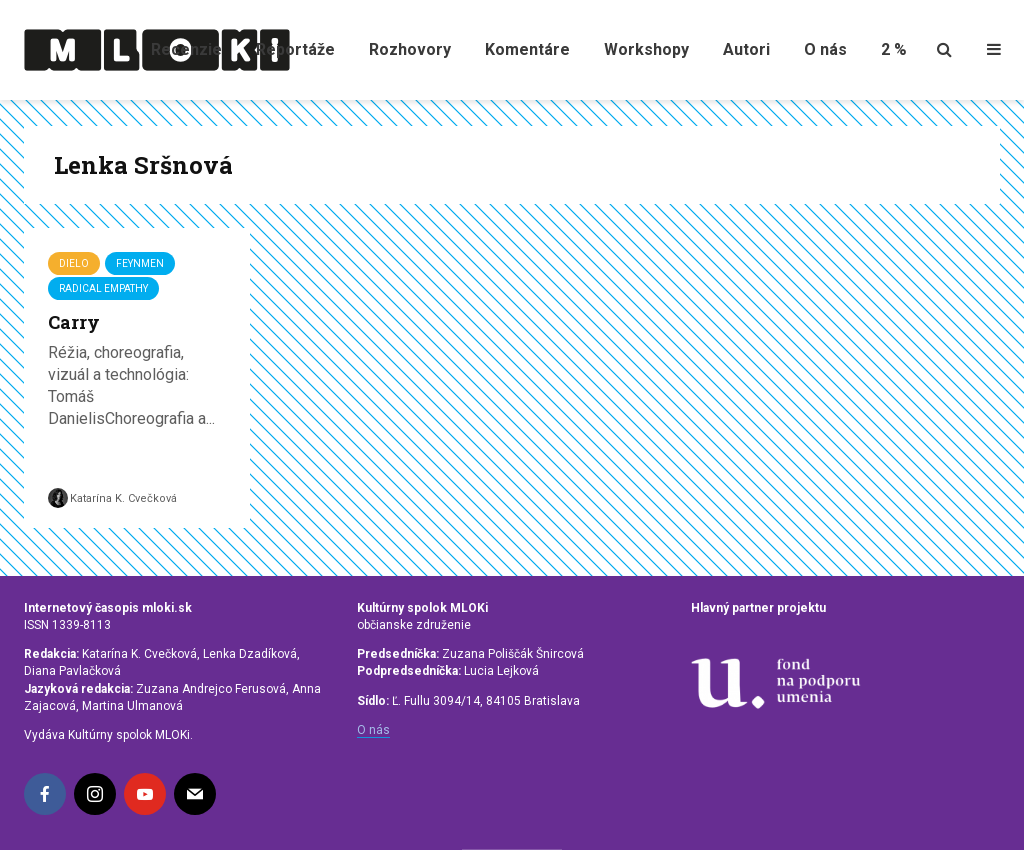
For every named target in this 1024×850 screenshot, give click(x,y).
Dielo (74, 263)
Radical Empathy (103, 288)
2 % (894, 49)
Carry (74, 322)
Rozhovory (410, 49)
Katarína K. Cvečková (112, 498)
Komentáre (527, 49)
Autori (746, 49)
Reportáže (295, 49)
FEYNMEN (140, 263)
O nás (825, 49)
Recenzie (186, 49)
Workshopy (646, 49)
